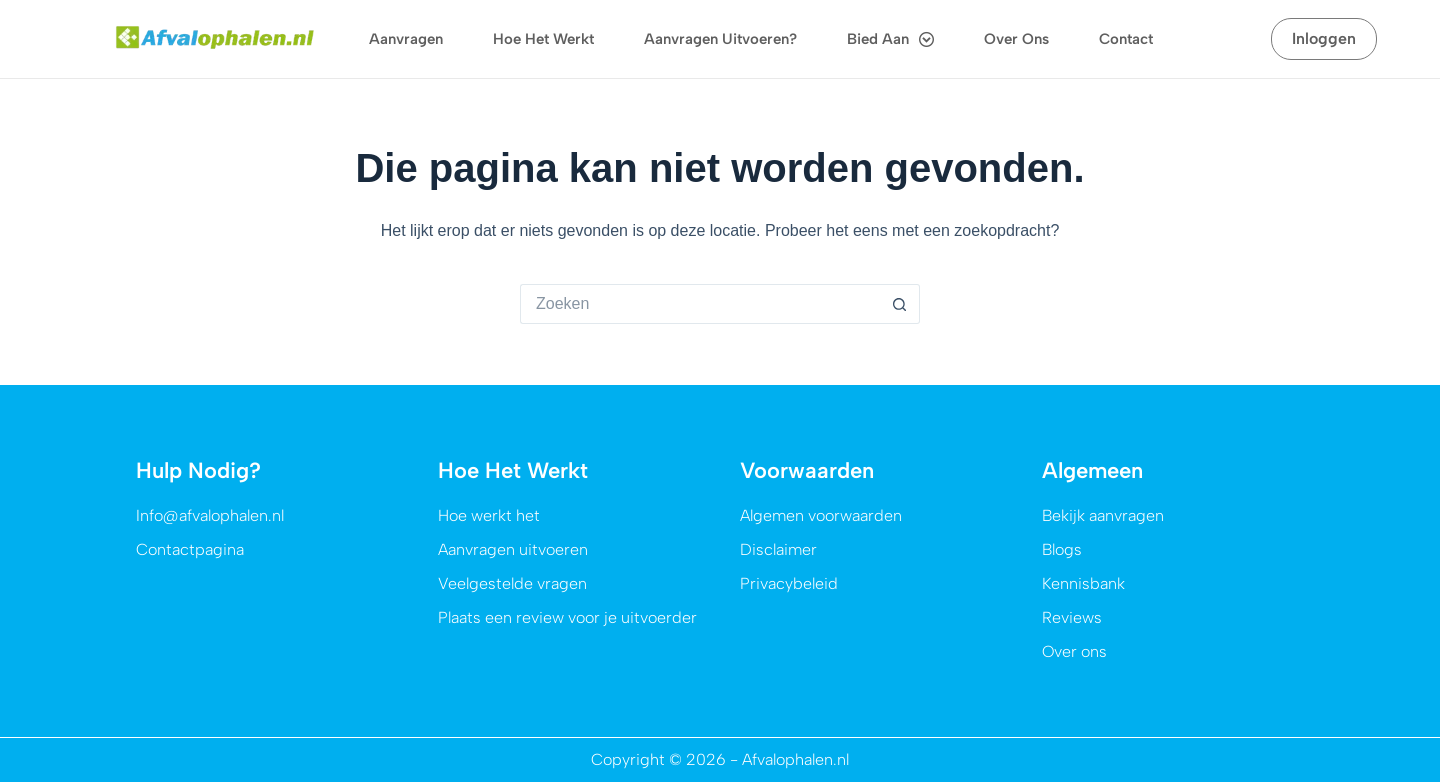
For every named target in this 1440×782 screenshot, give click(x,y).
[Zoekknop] (900, 304)
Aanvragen (406, 39)
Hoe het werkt (543, 39)
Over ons (1016, 39)
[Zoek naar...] (700, 304)
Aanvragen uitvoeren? (720, 39)
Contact (1126, 39)
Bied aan (890, 39)
